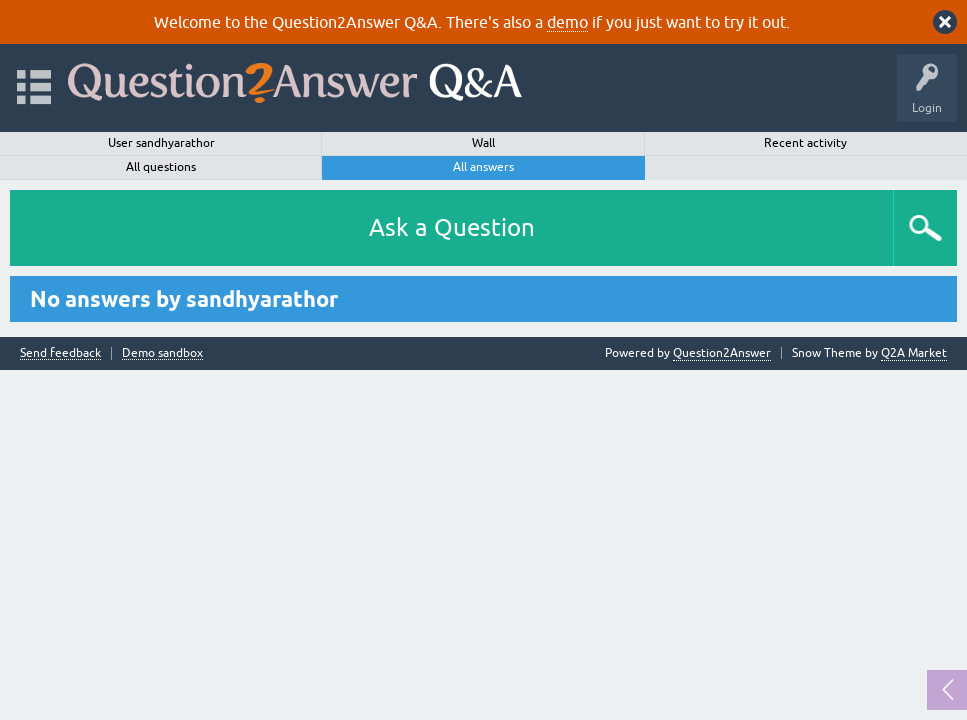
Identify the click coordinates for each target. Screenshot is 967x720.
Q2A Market (914, 353)
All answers (483, 167)
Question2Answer (722, 353)
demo (567, 22)
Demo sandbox (162, 353)
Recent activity (805, 143)
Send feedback (60, 353)
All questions (161, 167)
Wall (483, 143)
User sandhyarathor (161, 143)
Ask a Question (452, 227)
